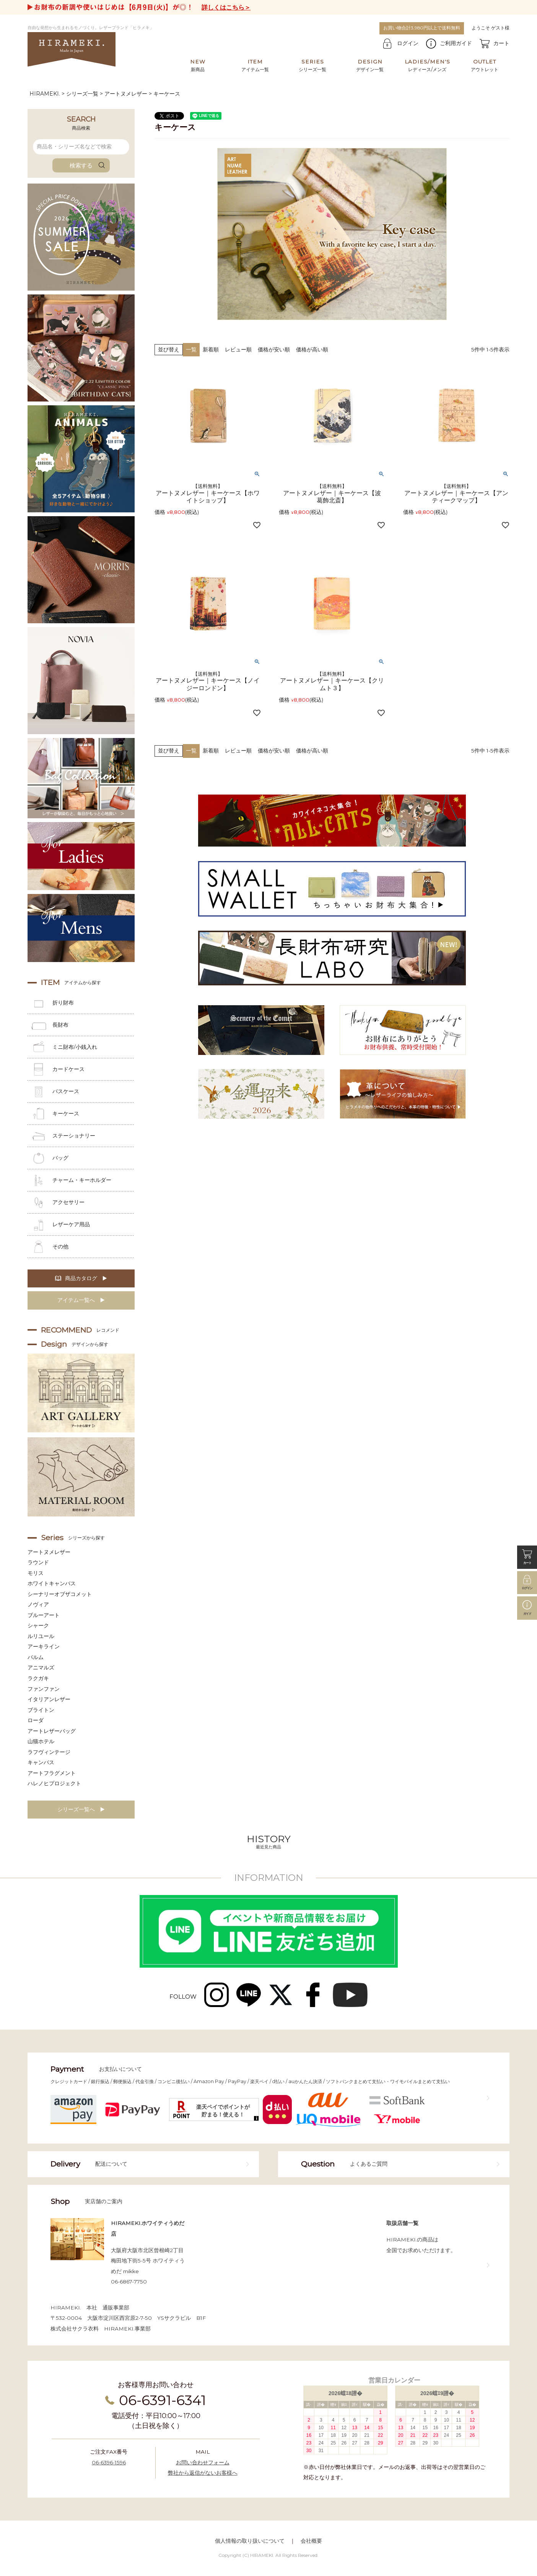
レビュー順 (238, 349)
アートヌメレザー (125, 93)
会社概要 (311, 2541)
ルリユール (41, 1636)
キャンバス (41, 1762)
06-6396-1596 (109, 2462)
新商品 (197, 65)
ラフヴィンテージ (49, 1752)
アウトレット (484, 65)
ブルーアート (44, 1615)
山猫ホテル (41, 1741)
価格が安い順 (274, 349)
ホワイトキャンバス (52, 1583)
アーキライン (44, 1646)
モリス (36, 1573)
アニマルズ (41, 1667)
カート (501, 43)
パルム (36, 1657)
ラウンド (38, 1562)
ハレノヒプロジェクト (54, 1783)
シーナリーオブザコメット (60, 1594)
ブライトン (41, 1710)
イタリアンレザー (49, 1699)
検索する (81, 165)
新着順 (211, 349)
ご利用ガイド (456, 43)
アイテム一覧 (255, 65)
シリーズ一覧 (312, 65)
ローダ (36, 1720)
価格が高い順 (312, 349)
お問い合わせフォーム (202, 2462)
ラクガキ (38, 1678)
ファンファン (44, 1689)
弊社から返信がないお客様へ (203, 2473)
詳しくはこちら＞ (226, 7)
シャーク (38, 1625)
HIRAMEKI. (44, 93)
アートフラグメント (52, 1773)
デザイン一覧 (370, 65)
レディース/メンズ (427, 65)
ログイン (407, 43)
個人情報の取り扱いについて (250, 2541)
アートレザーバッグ (52, 1731)
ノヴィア (38, 1604)
